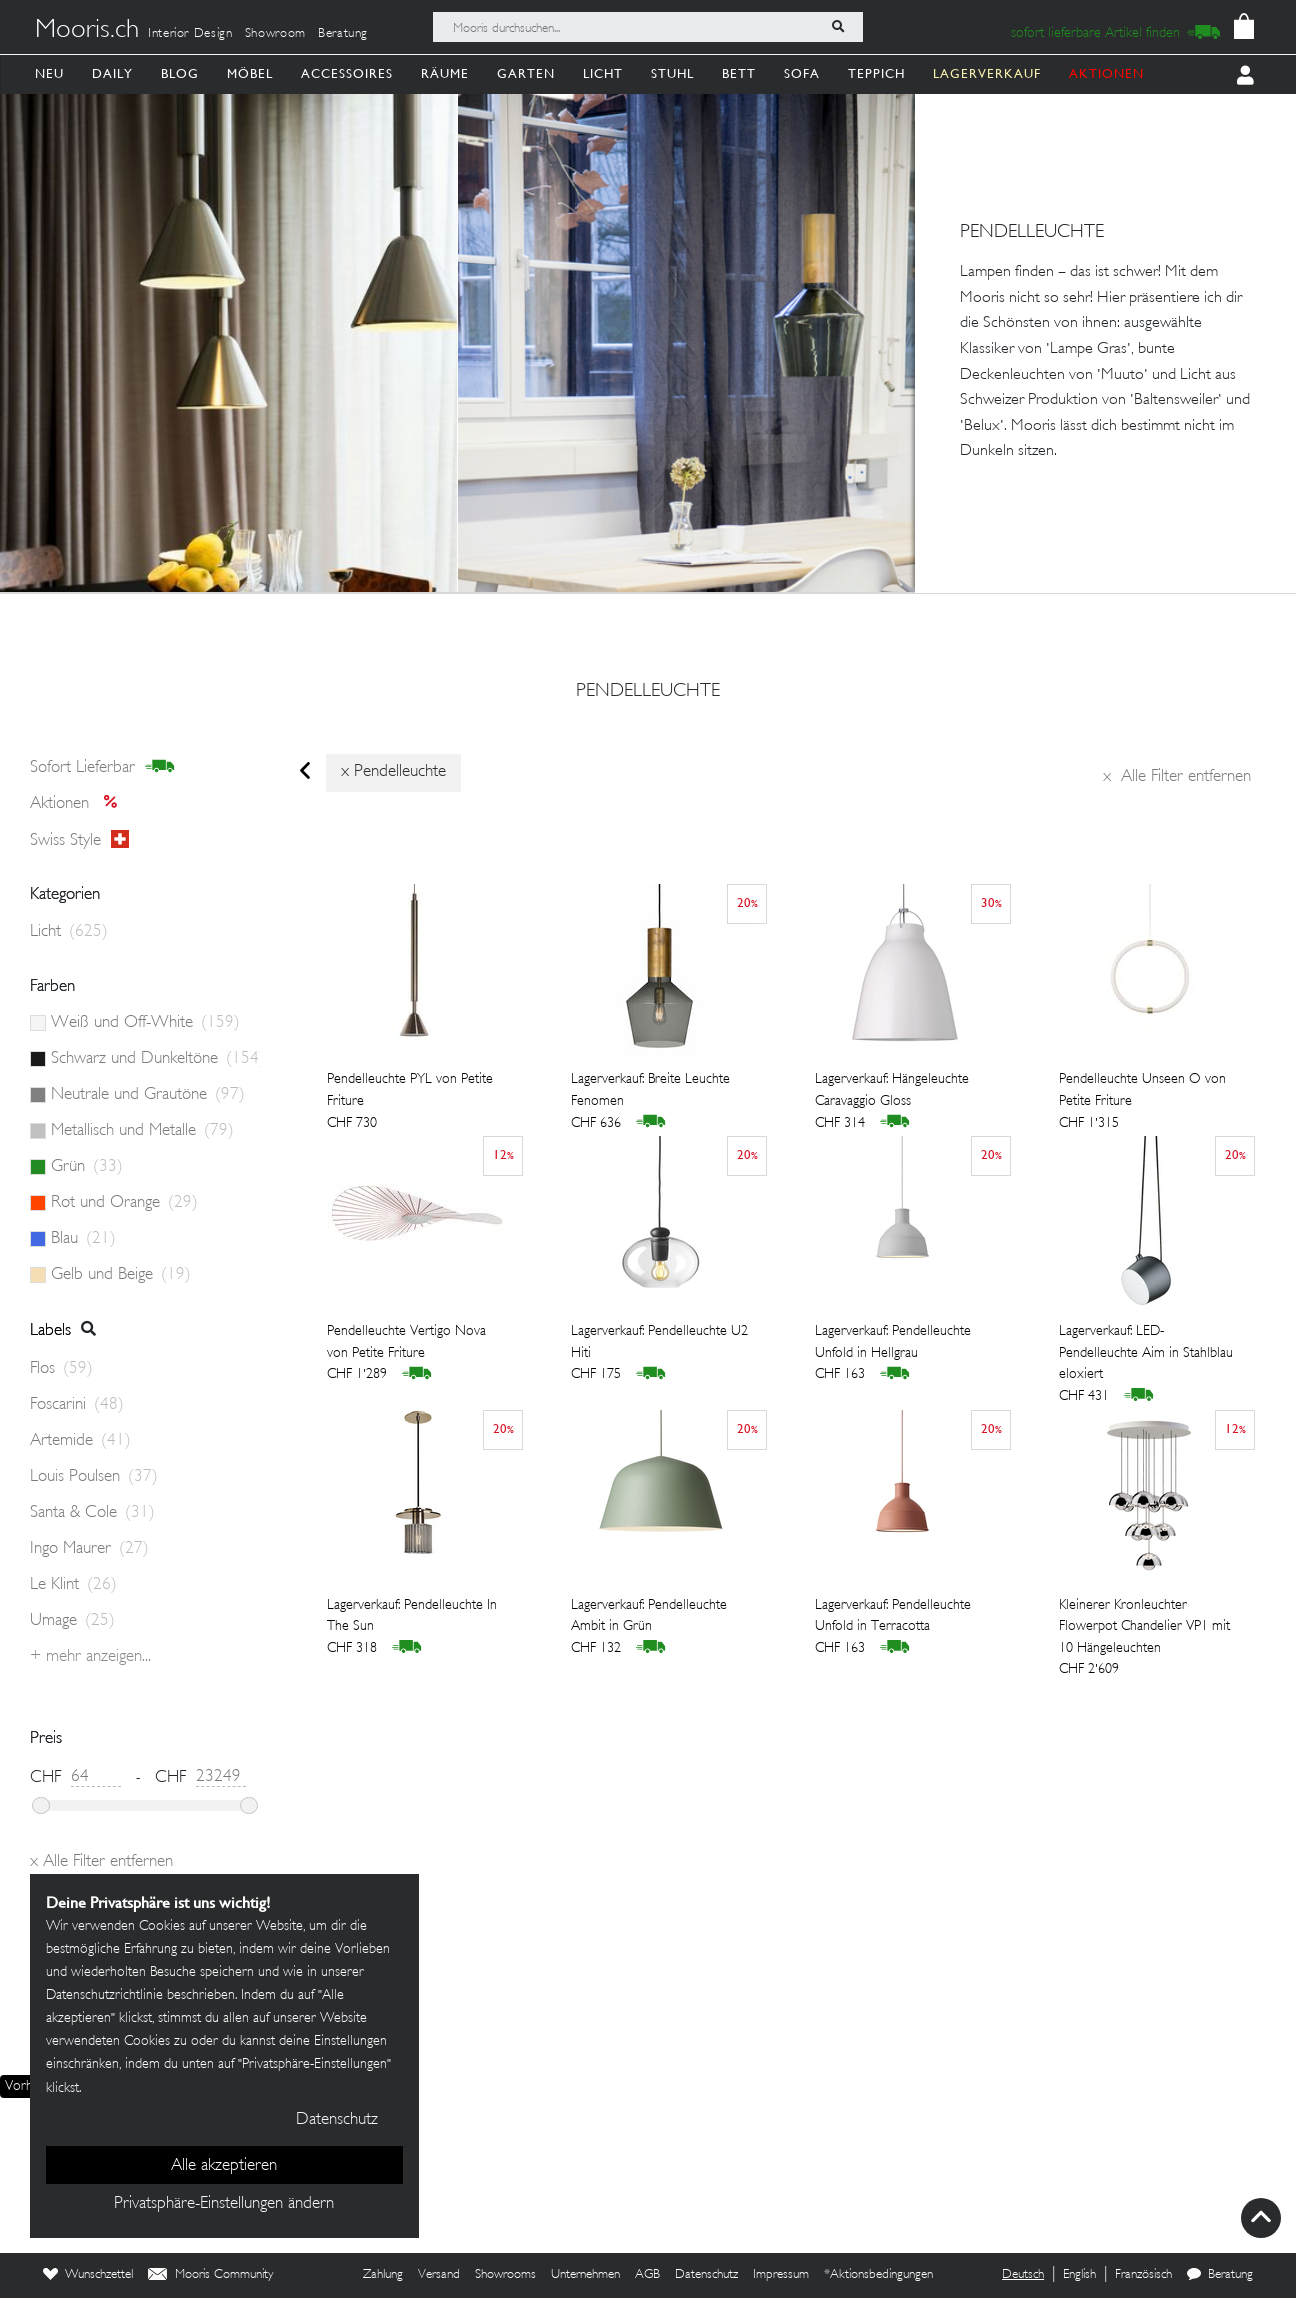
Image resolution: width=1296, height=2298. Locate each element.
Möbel (250, 73)
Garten (526, 73)
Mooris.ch (87, 31)
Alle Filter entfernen (1177, 777)
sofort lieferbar (102, 767)
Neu (49, 73)
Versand (439, 2275)
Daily (112, 73)
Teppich (876, 73)
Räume (445, 73)
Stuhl (672, 73)
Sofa (802, 73)
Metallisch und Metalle (142, 1131)
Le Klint (73, 1585)
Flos (61, 1369)
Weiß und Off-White (145, 1023)
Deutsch (1023, 2275)
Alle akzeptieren (224, 2166)
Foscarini (77, 1405)
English (1079, 2275)
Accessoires (347, 73)
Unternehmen (585, 2275)
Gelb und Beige (121, 1275)
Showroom (275, 34)
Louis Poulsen (94, 1477)
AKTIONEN (1106, 73)
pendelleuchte (648, 692)
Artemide (80, 1441)
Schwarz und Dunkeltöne (155, 1059)
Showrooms (505, 2275)
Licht (603, 73)
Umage (72, 1621)
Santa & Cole (92, 1513)
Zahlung (383, 2275)
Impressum (781, 2275)
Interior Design (190, 34)
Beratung (343, 34)
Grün (87, 1167)
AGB (647, 2275)
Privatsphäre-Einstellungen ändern (224, 2204)
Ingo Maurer (89, 1549)
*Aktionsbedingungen (878, 2275)
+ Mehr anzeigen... (90, 1657)
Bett (739, 73)
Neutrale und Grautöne (148, 1095)
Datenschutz (706, 2275)
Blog (180, 73)
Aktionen (79, 804)
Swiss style (79, 840)
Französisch (1143, 2275)
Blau (83, 1239)
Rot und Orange (124, 1203)
